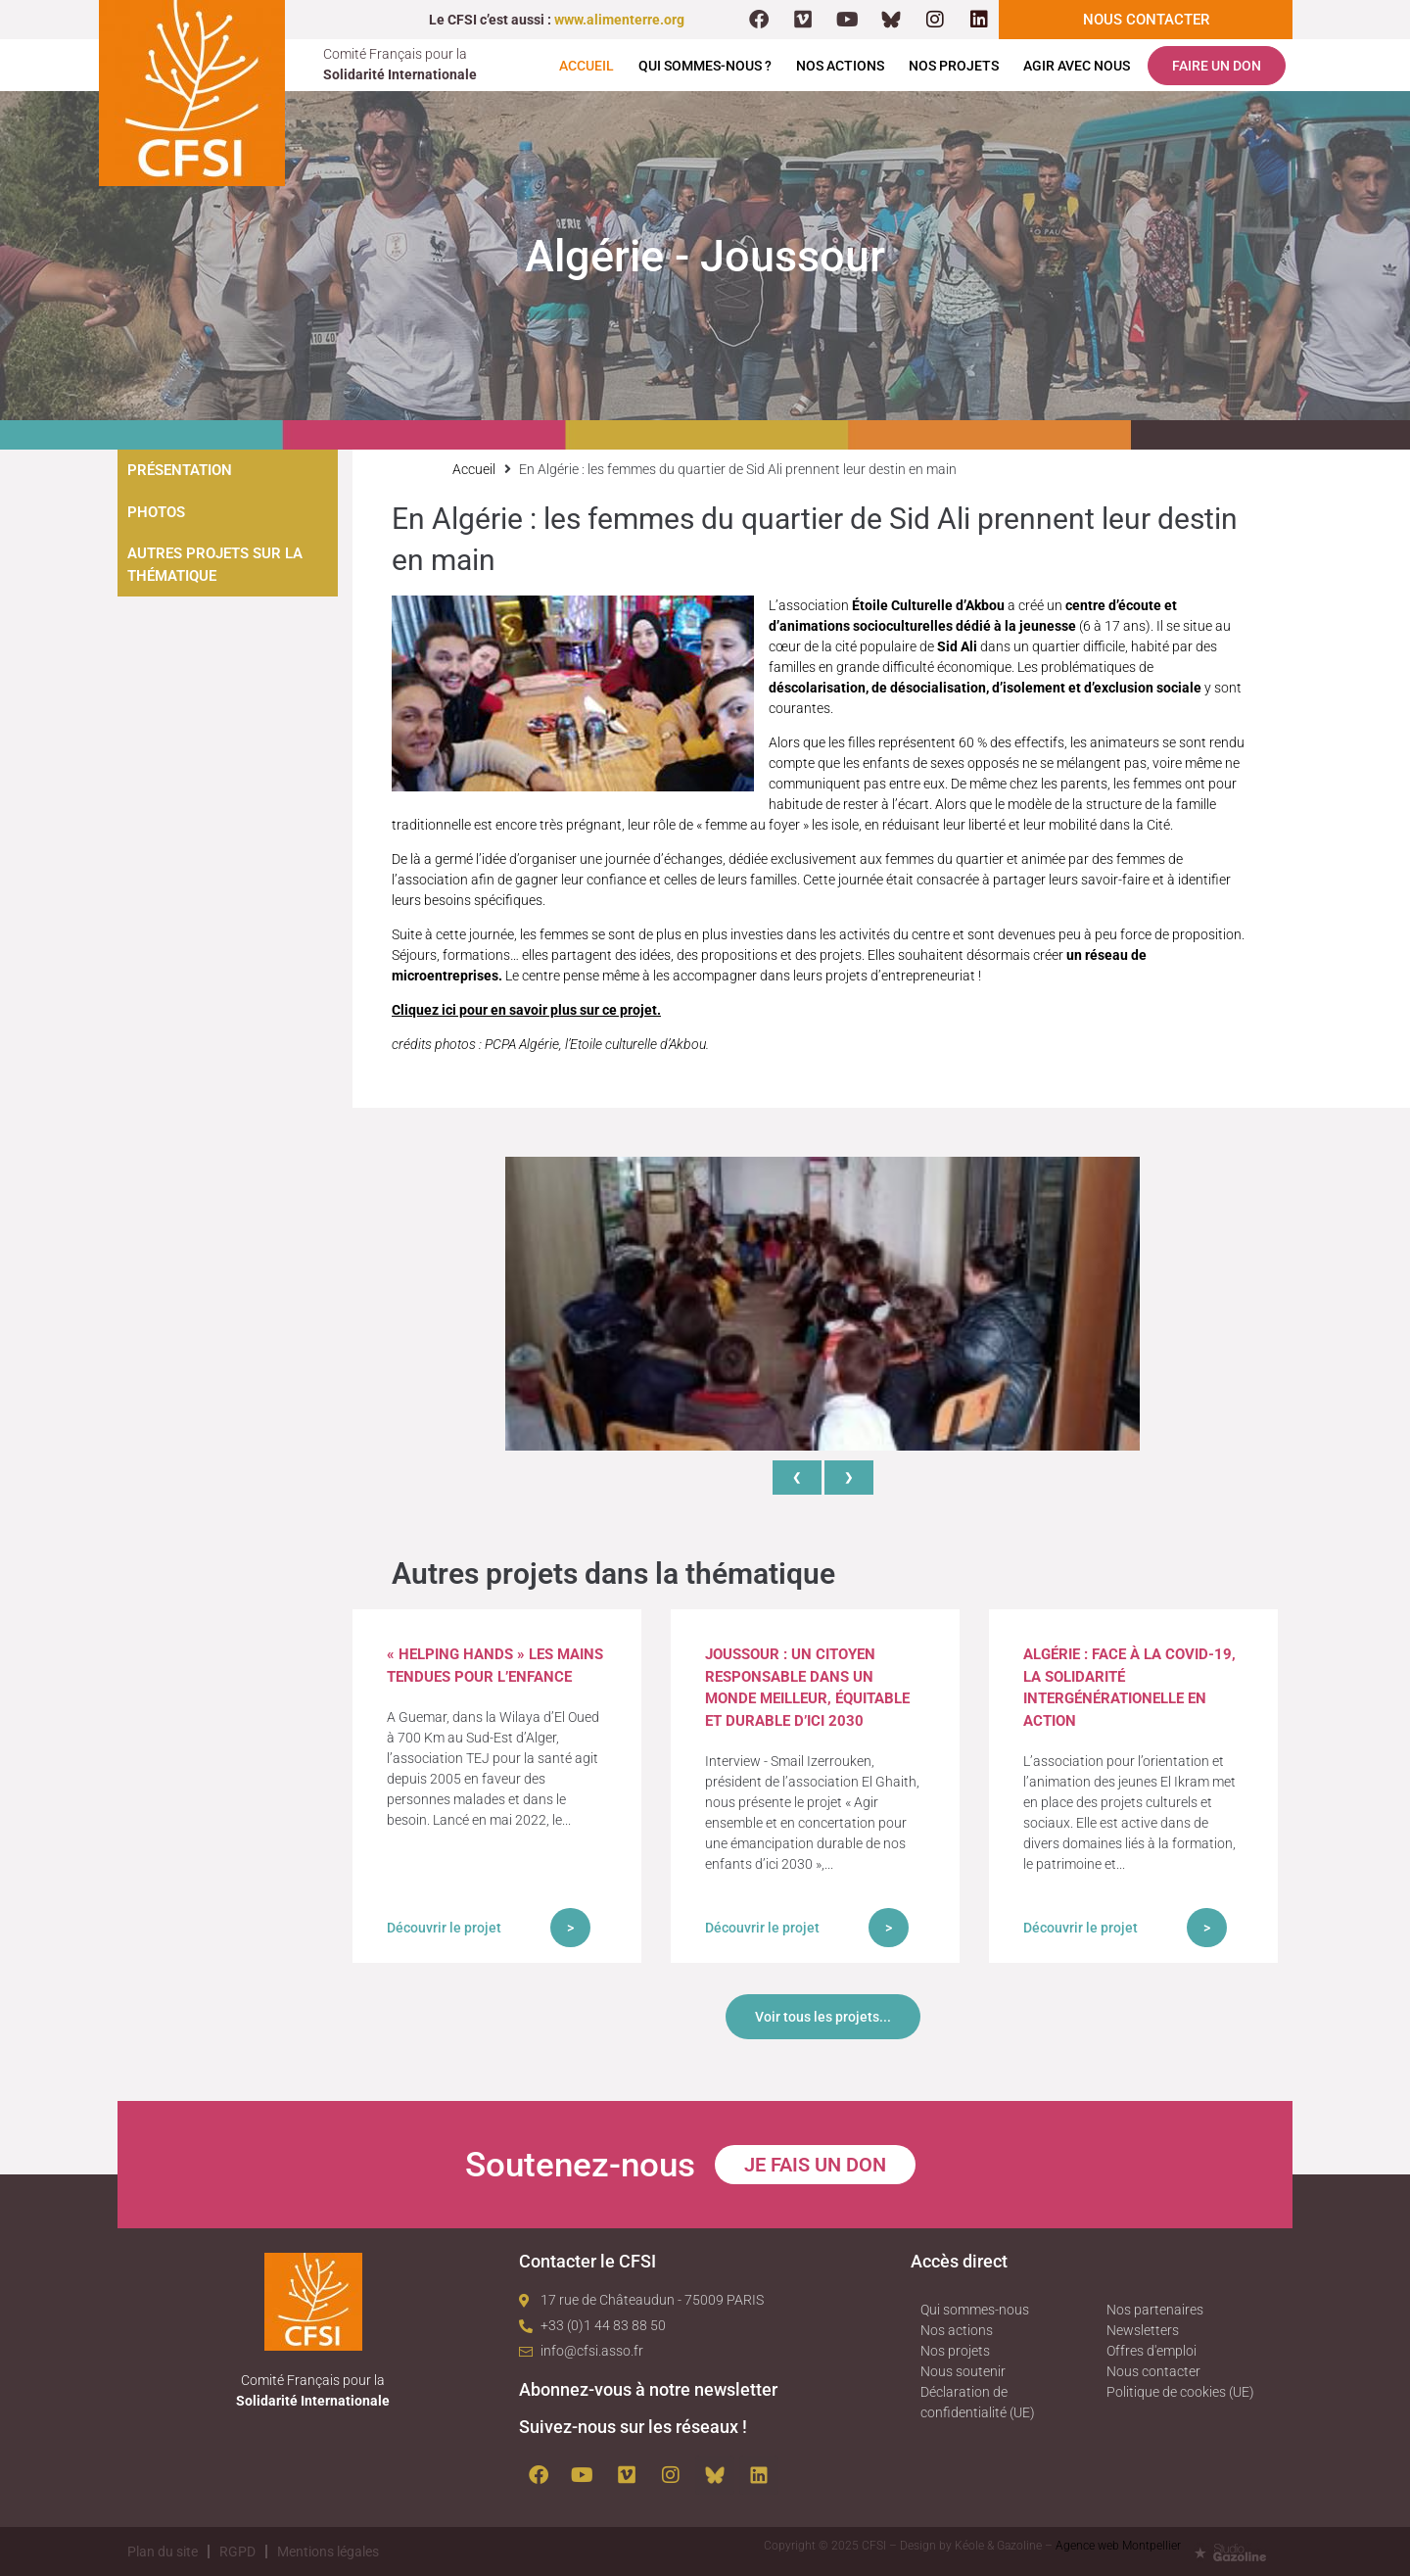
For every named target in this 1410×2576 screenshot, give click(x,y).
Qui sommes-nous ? (705, 65)
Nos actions (840, 65)
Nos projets (954, 65)
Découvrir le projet (444, 1927)
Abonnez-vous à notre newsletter (648, 2389)
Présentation (179, 470)
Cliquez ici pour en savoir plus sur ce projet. (526, 1010)
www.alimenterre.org (619, 19)
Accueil (586, 65)
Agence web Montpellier (1118, 2545)
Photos (156, 512)
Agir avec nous (1076, 65)
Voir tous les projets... (823, 2017)
